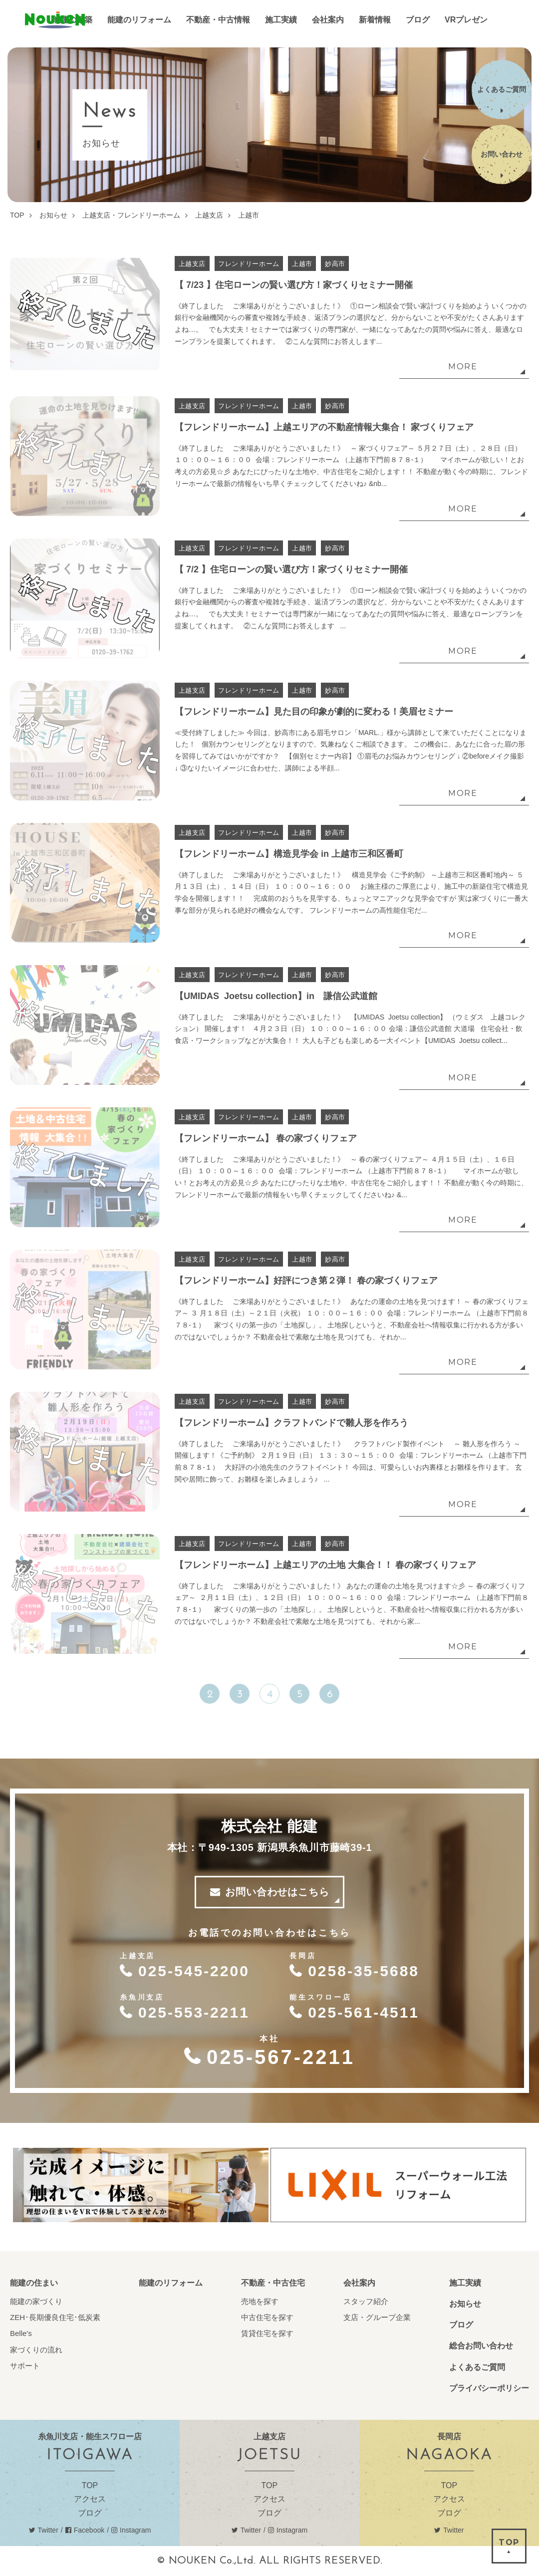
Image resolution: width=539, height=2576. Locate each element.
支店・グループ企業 (377, 2317)
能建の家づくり (36, 2301)
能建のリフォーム (171, 2283)
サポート (25, 2365)
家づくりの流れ (36, 2349)
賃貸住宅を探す (267, 2333)
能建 (55, 20)
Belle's (21, 2333)
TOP (90, 2485)
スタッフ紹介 (365, 2301)
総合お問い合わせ (481, 2345)
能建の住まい (34, 2283)
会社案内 (359, 2283)
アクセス (90, 2499)
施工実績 (465, 2283)
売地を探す (259, 2301)
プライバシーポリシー (489, 2388)
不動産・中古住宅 (273, 2283)
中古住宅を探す (267, 2317)
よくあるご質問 (477, 2367)
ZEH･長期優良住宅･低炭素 (55, 2317)
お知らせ (465, 2304)
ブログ (461, 2324)
